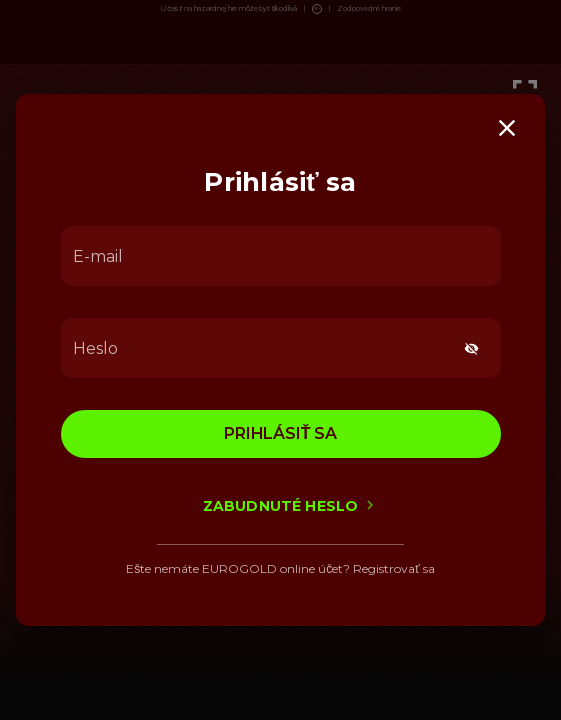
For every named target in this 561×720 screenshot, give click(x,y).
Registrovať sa (394, 568)
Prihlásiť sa (280, 433)
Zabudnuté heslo (281, 505)
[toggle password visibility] (471, 348)
